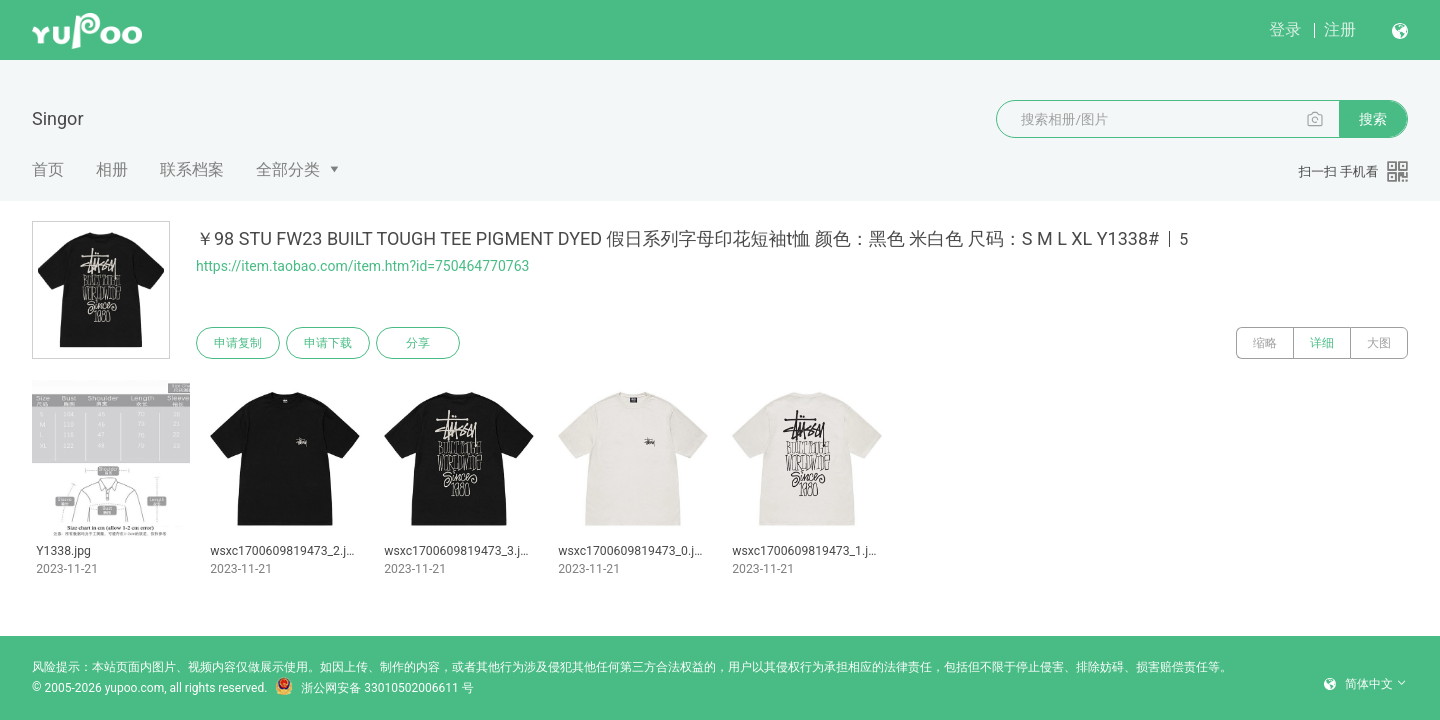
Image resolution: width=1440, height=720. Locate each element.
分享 (418, 343)
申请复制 (238, 343)
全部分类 (288, 169)
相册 (112, 169)
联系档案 (192, 169)
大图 (1379, 343)
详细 (1322, 343)
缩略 (1265, 343)
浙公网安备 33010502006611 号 (374, 688)
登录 (1285, 29)
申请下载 (328, 343)
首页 (48, 169)
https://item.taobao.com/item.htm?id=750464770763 (362, 266)
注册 (1340, 29)
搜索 (1373, 119)
